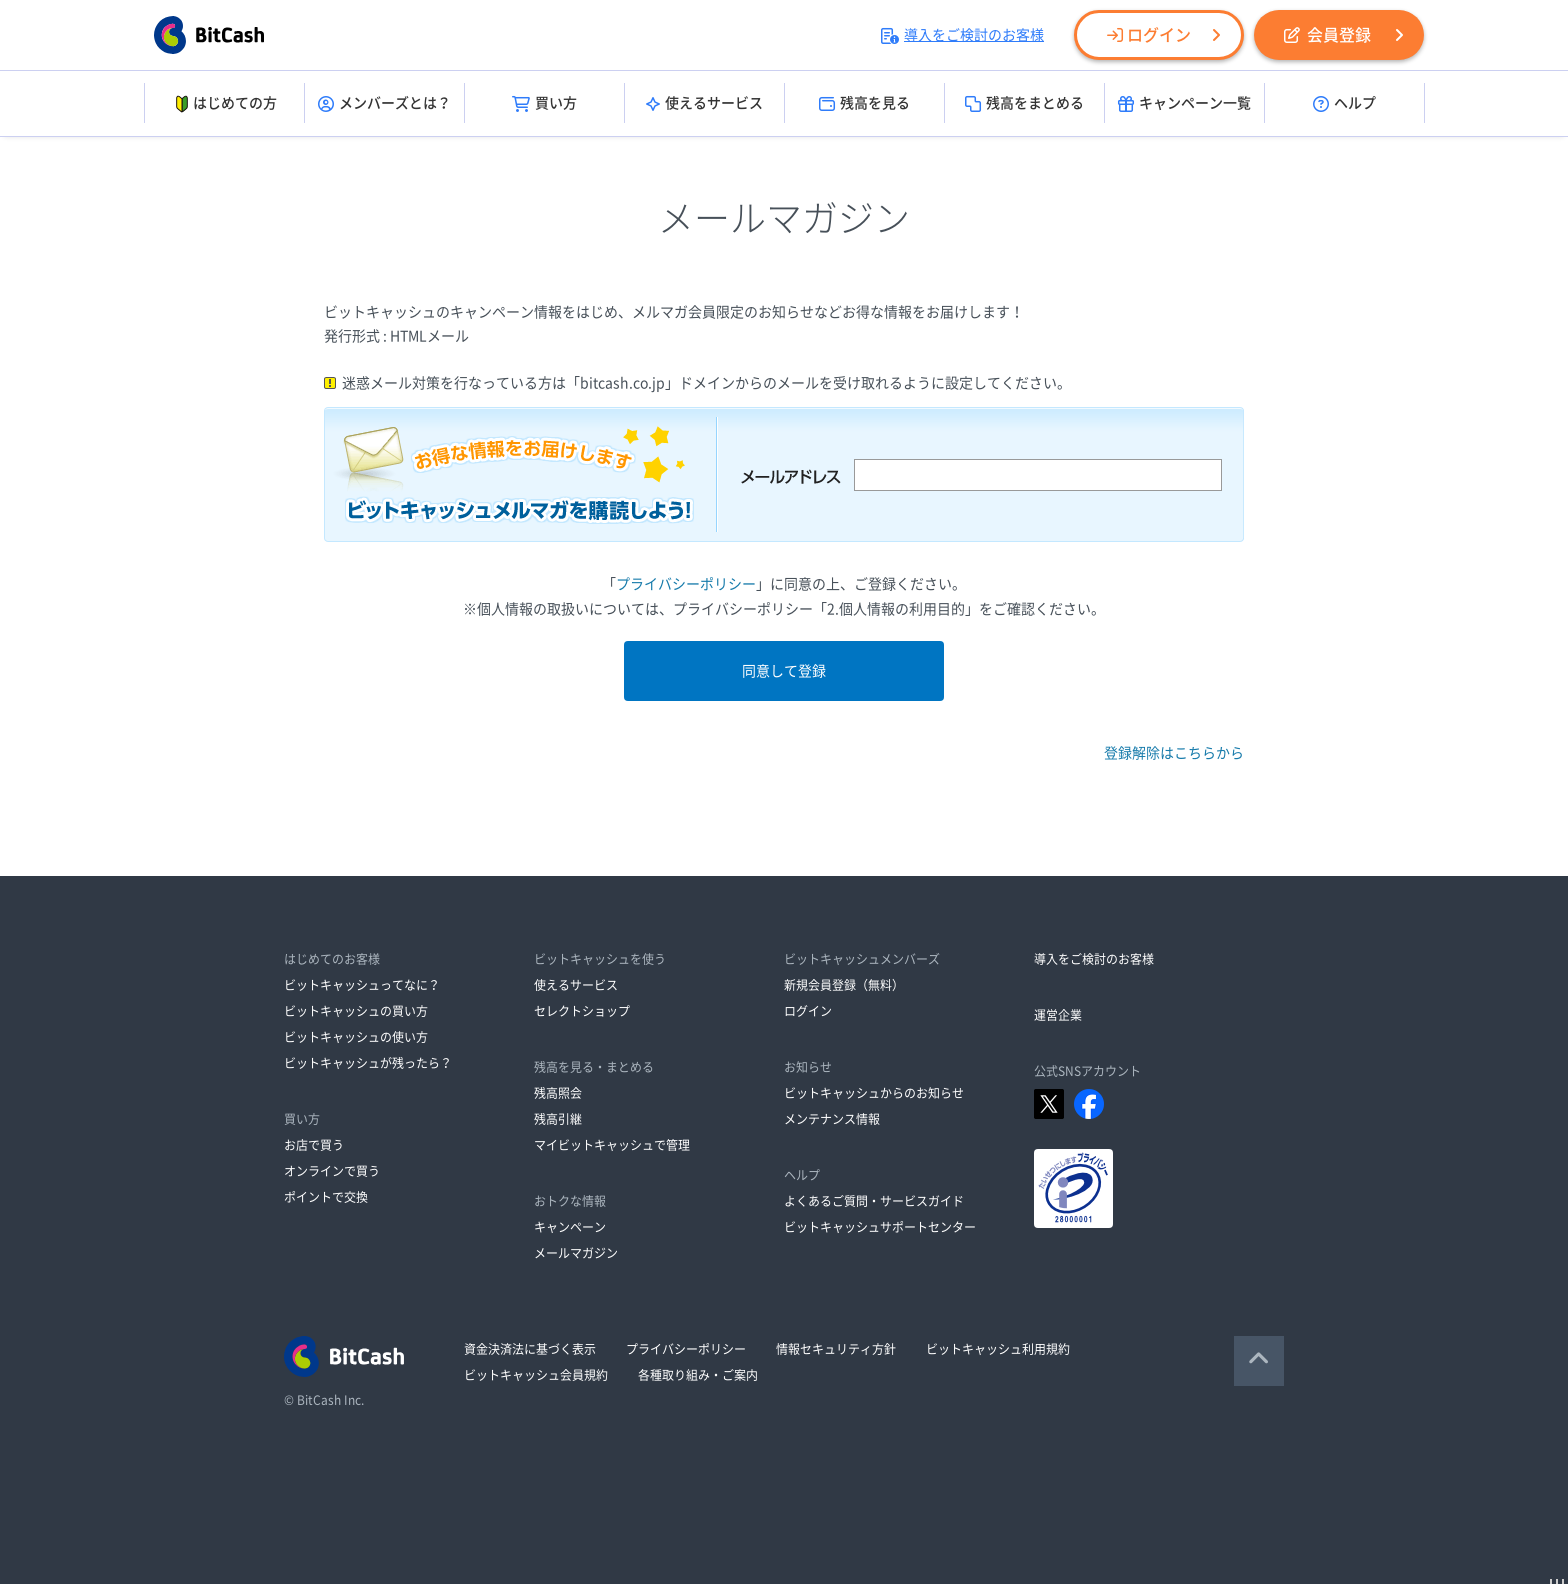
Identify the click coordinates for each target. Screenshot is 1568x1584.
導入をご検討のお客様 (962, 35)
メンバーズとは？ (384, 104)
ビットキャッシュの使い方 (356, 1037)
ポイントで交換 (326, 1197)
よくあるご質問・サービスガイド (874, 1201)
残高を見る (864, 104)
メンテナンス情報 (832, 1119)
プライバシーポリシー (686, 584)
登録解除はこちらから (1174, 753)
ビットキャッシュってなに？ (362, 985)
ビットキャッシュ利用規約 (998, 1349)
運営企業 (1058, 1015)
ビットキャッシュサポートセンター (880, 1227)
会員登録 (1327, 35)
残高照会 (558, 1093)
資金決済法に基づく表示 (530, 1349)
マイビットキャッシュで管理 (612, 1145)
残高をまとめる (1024, 104)
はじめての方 (224, 104)
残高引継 (558, 1119)
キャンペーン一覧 (1184, 104)
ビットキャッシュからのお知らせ (874, 1093)
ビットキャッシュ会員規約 (536, 1375)
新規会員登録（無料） (844, 985)
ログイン (1149, 35)
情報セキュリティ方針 (836, 1349)
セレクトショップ (582, 1011)
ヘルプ (1344, 104)
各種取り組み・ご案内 (698, 1375)
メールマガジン (576, 1253)
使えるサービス (704, 104)
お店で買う (314, 1145)
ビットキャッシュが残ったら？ (368, 1063)
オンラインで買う (332, 1171)
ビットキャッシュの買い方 (356, 1011)
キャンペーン (570, 1227)
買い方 (544, 104)
